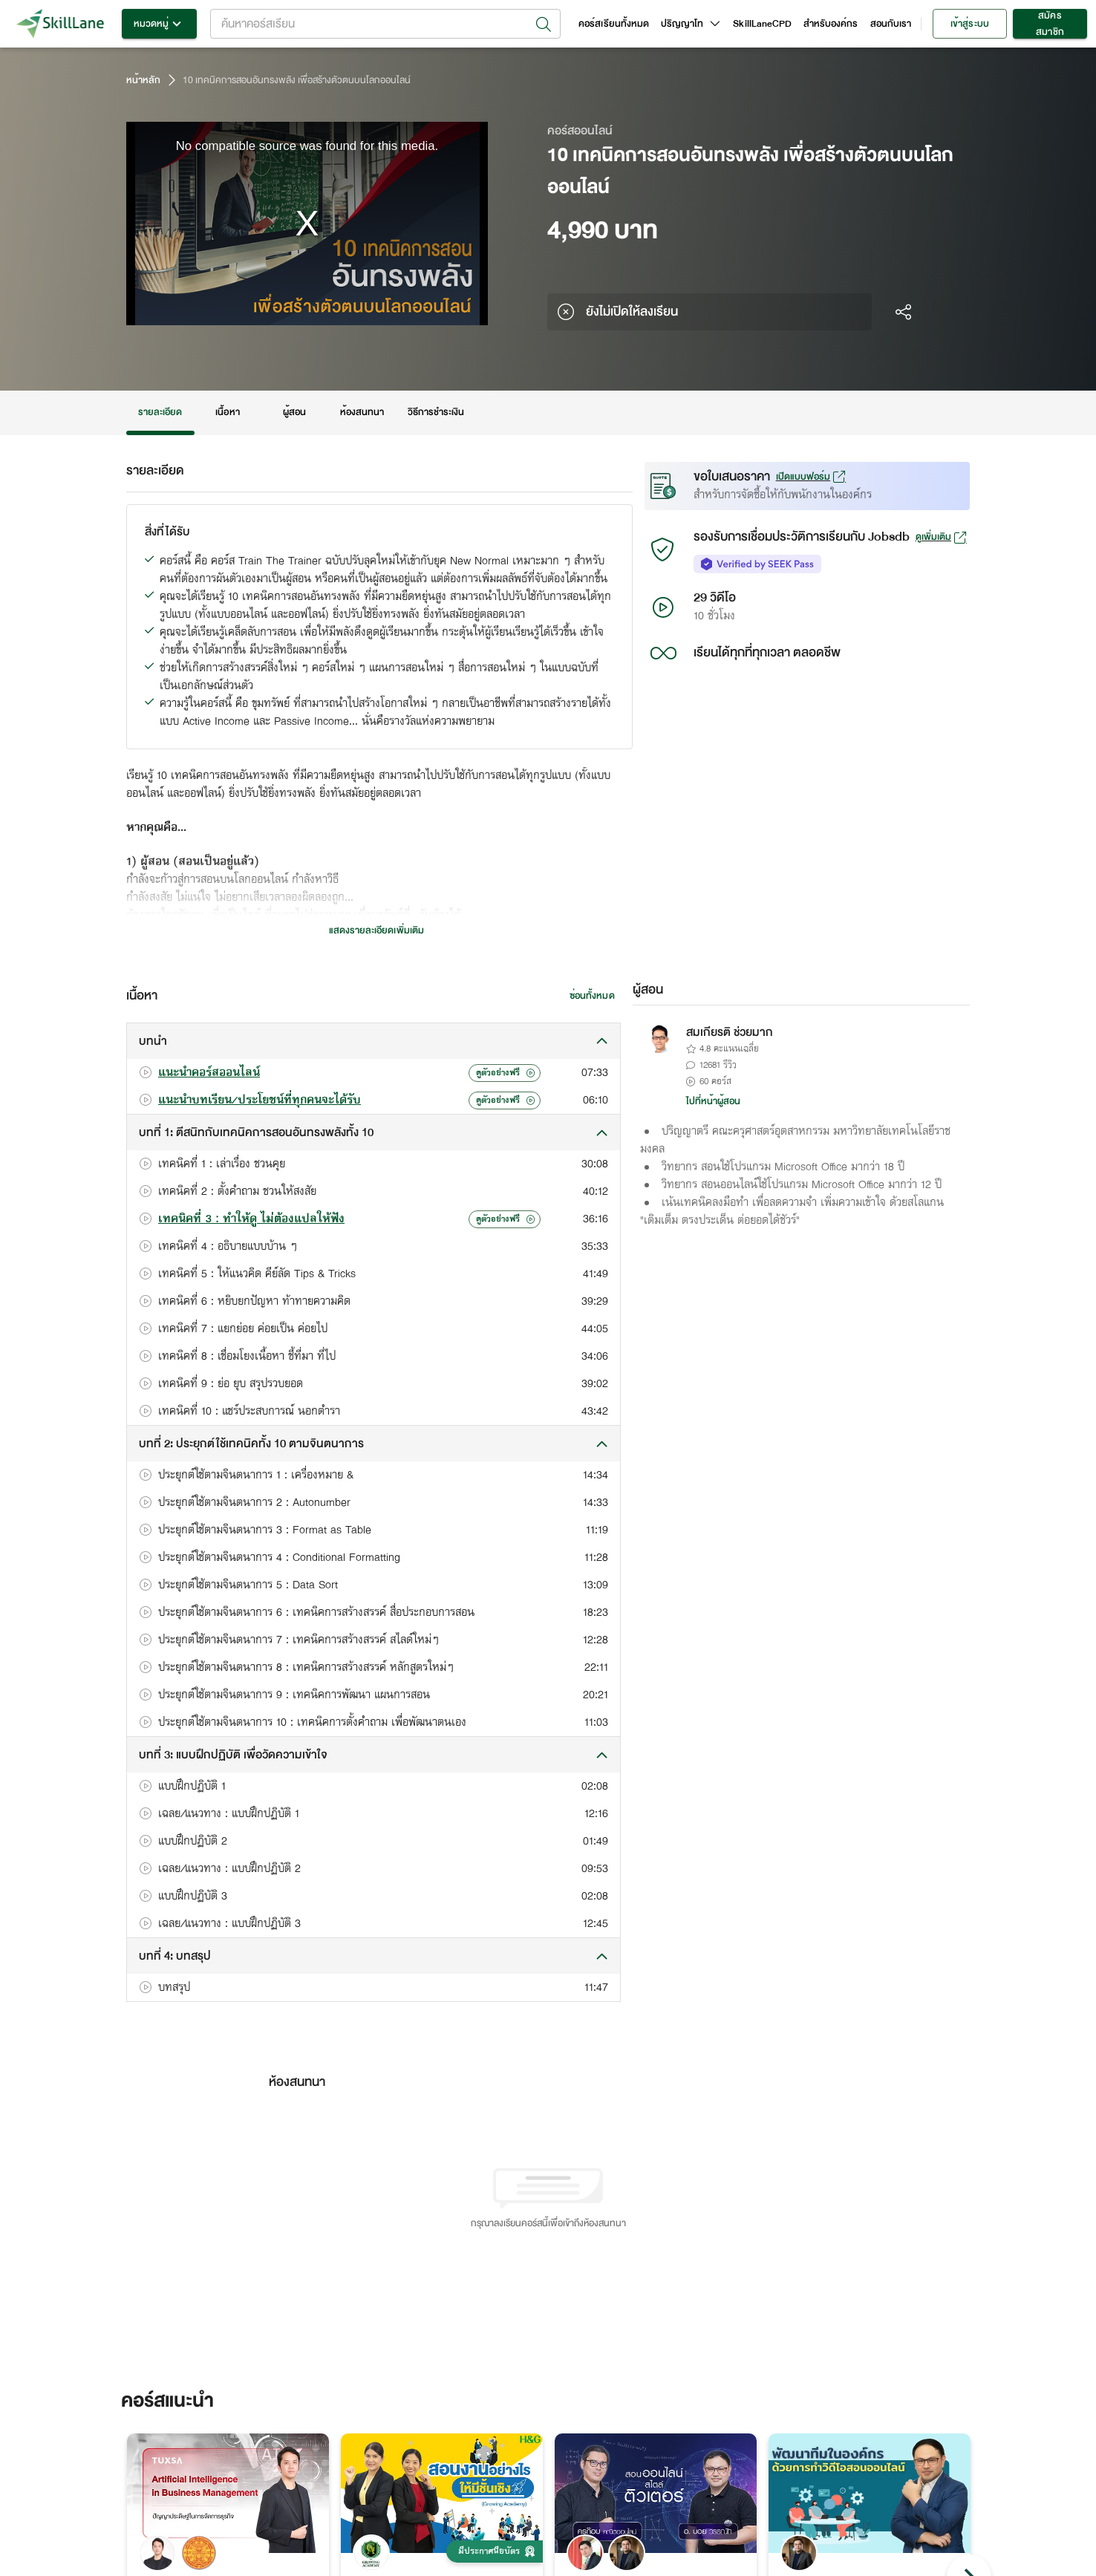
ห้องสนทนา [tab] (362, 412)
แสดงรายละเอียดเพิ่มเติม (376, 930)
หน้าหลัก (143, 80)
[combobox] (385, 24)
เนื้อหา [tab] (228, 412)
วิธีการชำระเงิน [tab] (436, 412)
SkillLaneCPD (762, 24)
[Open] (543, 24)
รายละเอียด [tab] (160, 412)
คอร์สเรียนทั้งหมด (614, 24)
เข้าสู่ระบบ (969, 24)
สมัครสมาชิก (1050, 24)
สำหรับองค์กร (830, 24)
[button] (373, 1041)
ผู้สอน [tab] (294, 412)
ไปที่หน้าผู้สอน (713, 1101)
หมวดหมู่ (159, 24)
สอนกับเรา (890, 24)
